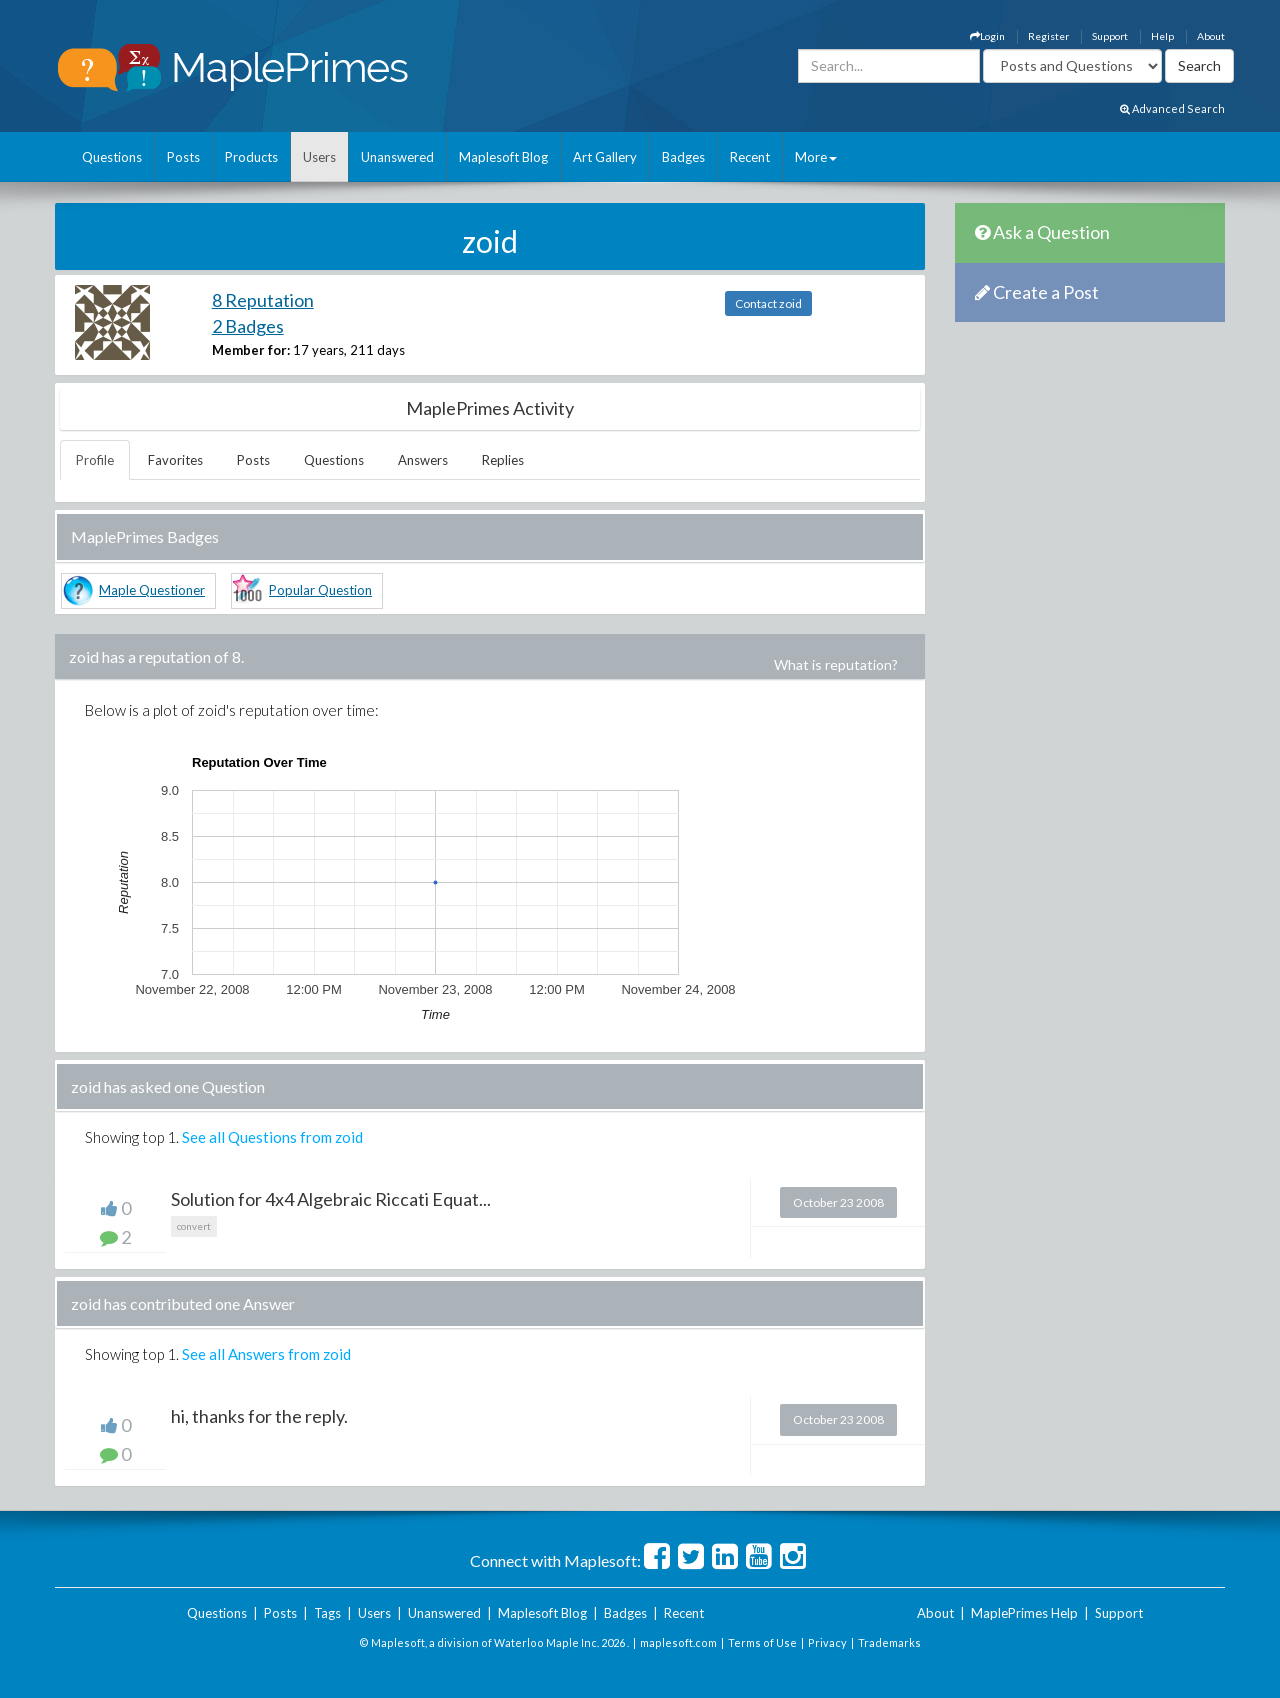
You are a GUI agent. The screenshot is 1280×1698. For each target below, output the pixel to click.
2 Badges (248, 326)
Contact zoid (768, 303)
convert (194, 1226)
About (1211, 36)
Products (251, 157)
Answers (423, 460)
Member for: (251, 350)
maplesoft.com (678, 1642)
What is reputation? (836, 664)
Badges (683, 157)
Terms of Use (762, 1642)
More (816, 157)
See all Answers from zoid (266, 1354)
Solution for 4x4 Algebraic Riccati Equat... (331, 1199)
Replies (503, 460)
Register (1048, 36)
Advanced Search (1172, 108)
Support (1110, 36)
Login (987, 36)
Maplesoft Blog (503, 157)
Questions (112, 157)
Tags (327, 1613)
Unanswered (397, 157)
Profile (95, 460)
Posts (183, 157)
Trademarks (889, 1642)
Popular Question (320, 590)
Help (1162, 36)
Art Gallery (605, 157)
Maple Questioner (152, 590)
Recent (750, 157)
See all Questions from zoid (272, 1137)
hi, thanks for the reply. (259, 1416)
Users (319, 157)
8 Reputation (263, 300)
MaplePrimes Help (1024, 1613)
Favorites (175, 460)
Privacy (827, 1642)
